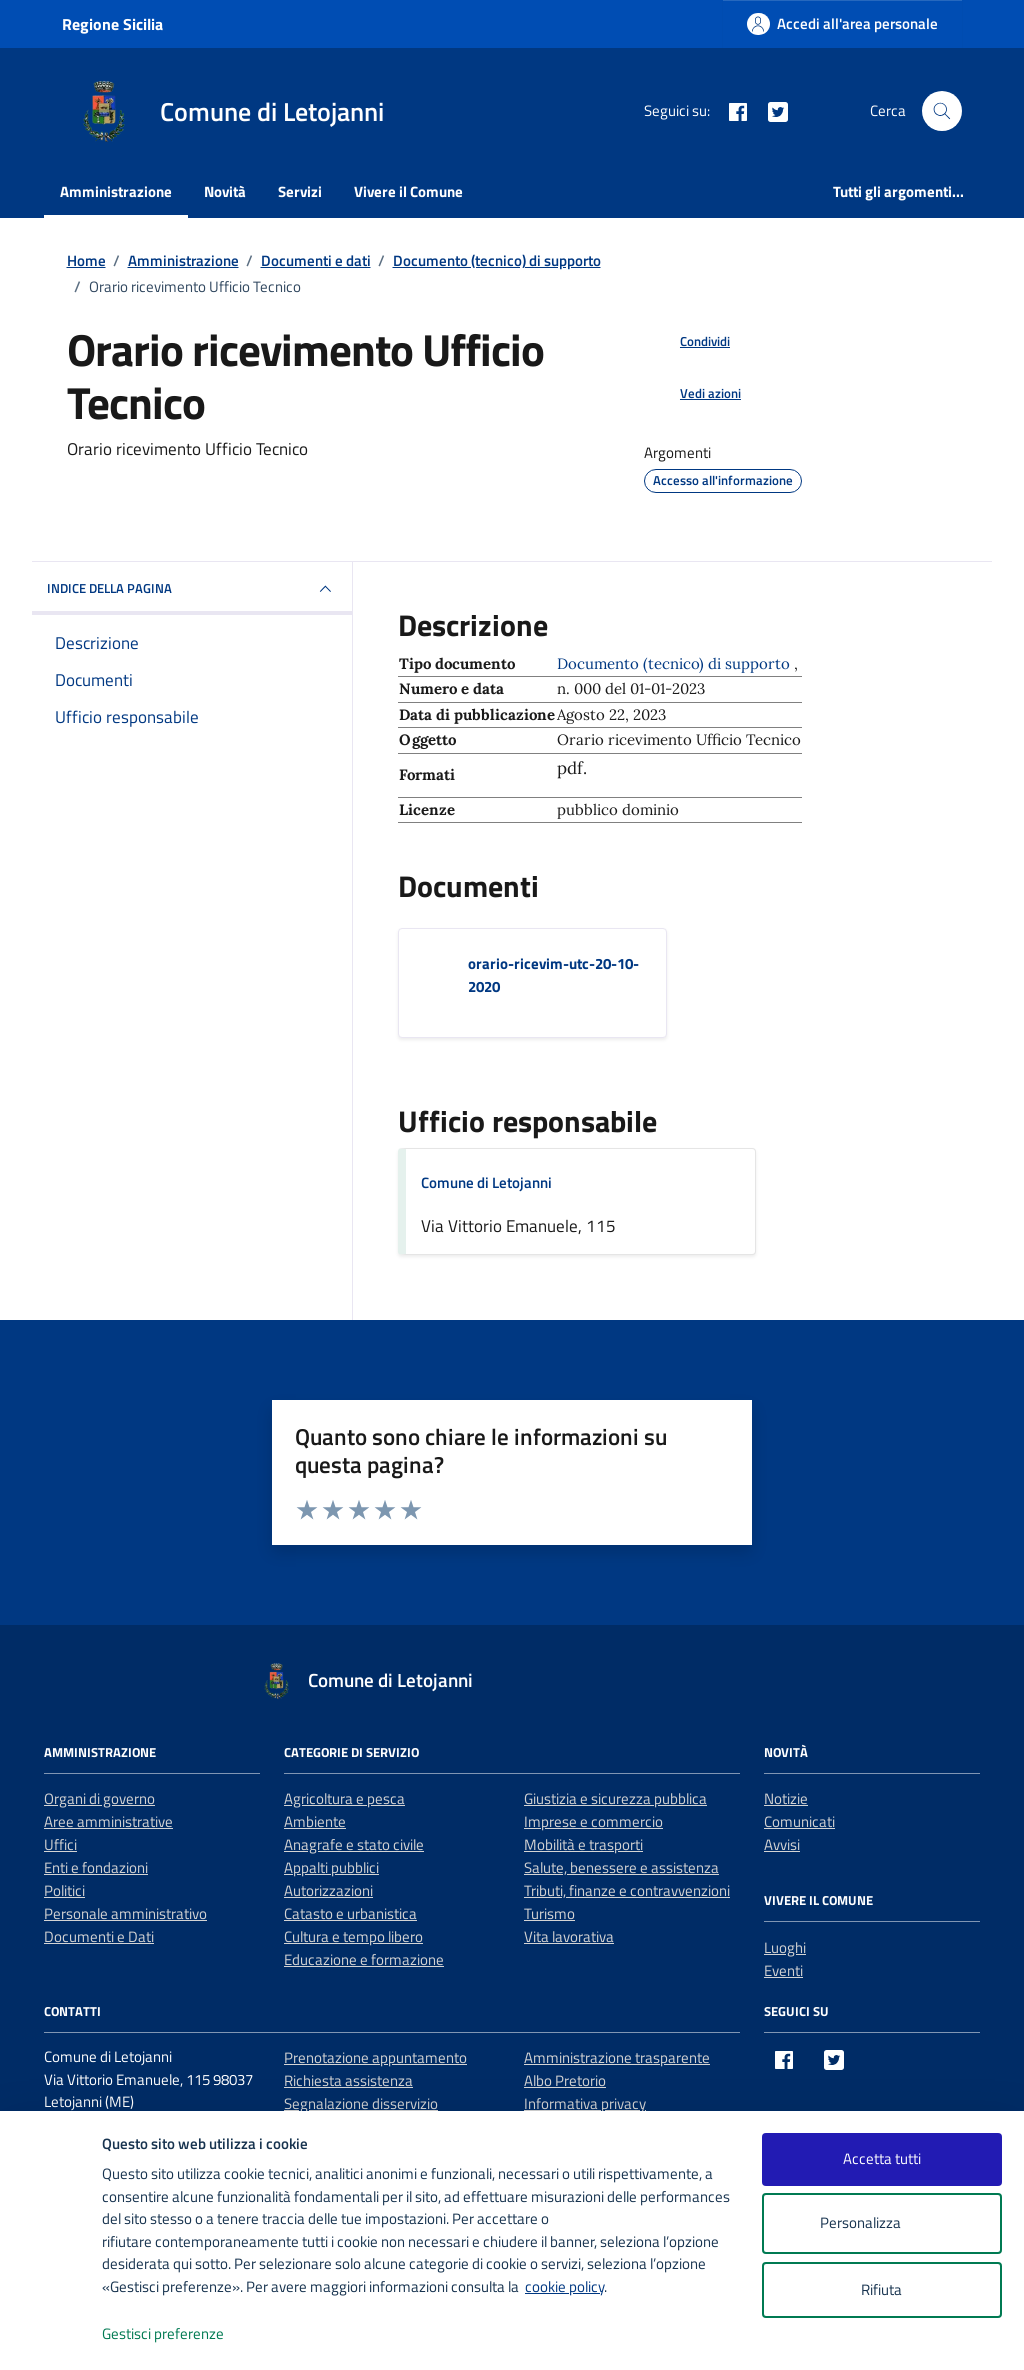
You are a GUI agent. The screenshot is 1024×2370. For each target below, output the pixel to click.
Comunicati (799, 1821)
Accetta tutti (882, 2158)
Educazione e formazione (364, 1959)
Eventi (783, 1970)
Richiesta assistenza (348, 2080)
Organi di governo (99, 1798)
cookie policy (564, 2286)
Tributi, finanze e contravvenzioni (627, 1890)
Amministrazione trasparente (617, 2057)
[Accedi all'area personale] (842, 23)
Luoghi (785, 1947)
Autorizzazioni (328, 1890)
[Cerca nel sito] (942, 111)
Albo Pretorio (565, 2080)
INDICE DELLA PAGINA (192, 589)
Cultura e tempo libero (353, 1936)
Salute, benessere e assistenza (621, 1867)
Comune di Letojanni (486, 1182)
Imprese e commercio (593, 1821)
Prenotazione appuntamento (375, 2057)
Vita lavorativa (569, 1936)
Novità (225, 191)
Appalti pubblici (331, 1867)
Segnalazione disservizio (361, 2103)
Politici (64, 1890)
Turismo (549, 1913)
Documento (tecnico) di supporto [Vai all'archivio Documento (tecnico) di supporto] (675, 663)
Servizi (300, 191)
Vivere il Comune (408, 191)
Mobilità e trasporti (583, 1844)
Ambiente (315, 1821)
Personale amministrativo (125, 1913)
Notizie (786, 1798)
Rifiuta (881, 2289)
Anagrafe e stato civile (354, 1844)
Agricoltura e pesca (344, 1798)
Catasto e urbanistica (350, 1913)
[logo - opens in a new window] (51, 2334)
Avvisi (782, 1844)
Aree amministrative (108, 1821)
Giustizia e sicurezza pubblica (615, 1798)
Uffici (60, 1844)
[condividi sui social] (689, 342)
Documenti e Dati (99, 1936)
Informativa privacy (585, 2103)
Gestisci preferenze (184, 2334)
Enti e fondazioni (96, 1867)
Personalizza (881, 2223)
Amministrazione (116, 191)
